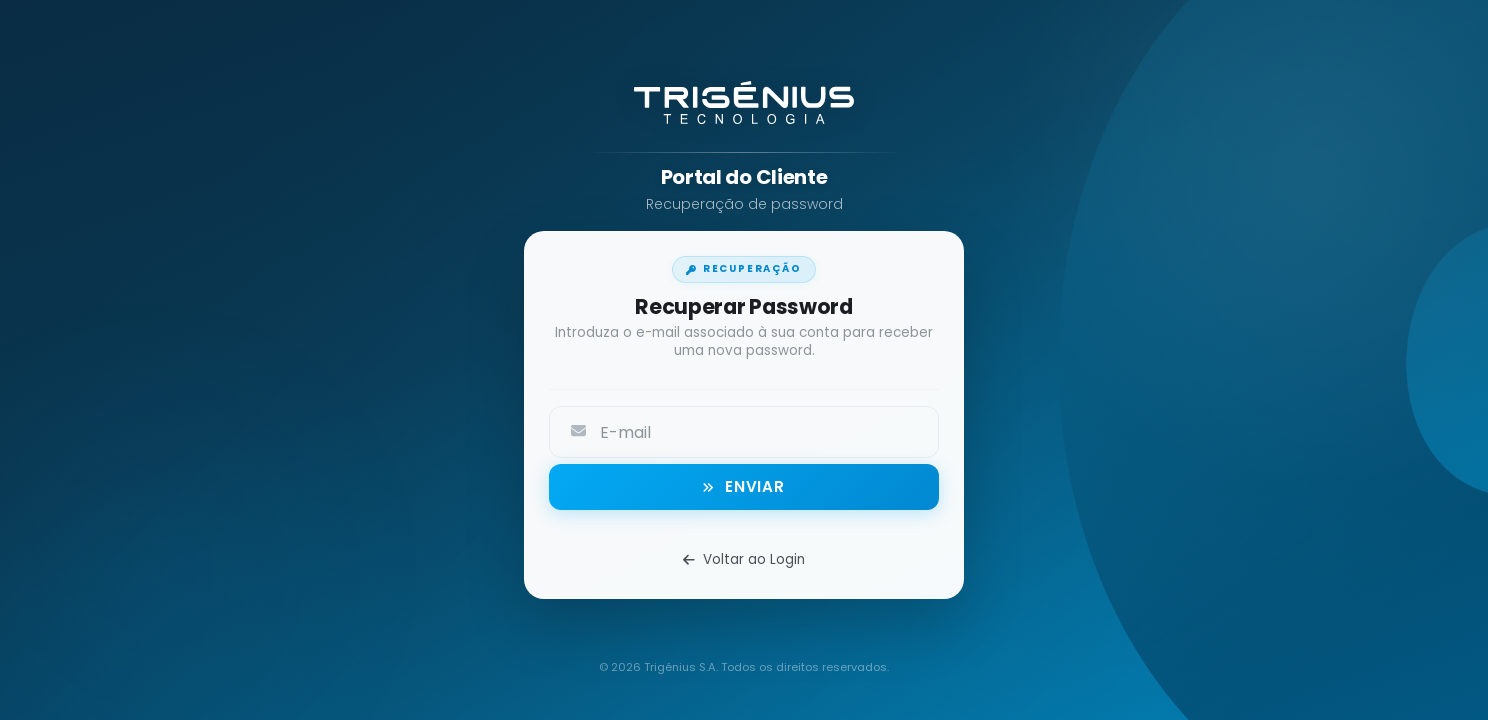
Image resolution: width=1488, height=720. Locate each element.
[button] (744, 487)
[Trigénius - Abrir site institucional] (744, 109)
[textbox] (767, 430)
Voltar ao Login (744, 559)
